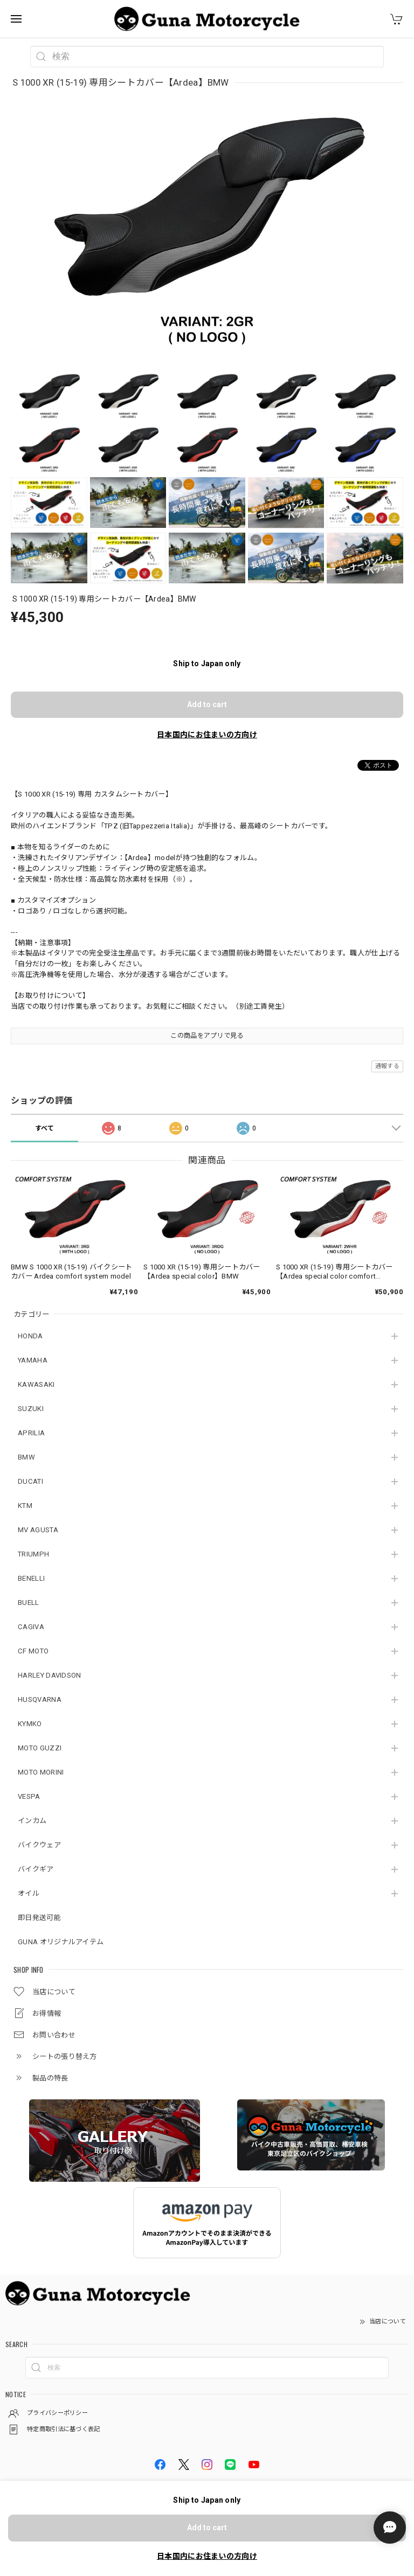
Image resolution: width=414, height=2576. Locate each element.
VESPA (29, 1796)
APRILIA (31, 1433)
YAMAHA (32, 1360)
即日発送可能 (39, 1918)
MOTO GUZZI (39, 1748)
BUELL (28, 1602)
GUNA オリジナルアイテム (61, 1942)
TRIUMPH (33, 1554)
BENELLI (31, 1578)
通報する (387, 1066)
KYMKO (30, 1724)
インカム (32, 1821)
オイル (28, 1893)
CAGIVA (31, 1627)
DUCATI (30, 1481)
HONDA (30, 1336)
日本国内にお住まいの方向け (207, 734)
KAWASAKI (36, 1384)
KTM (25, 1506)
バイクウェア (39, 1845)
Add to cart (207, 704)
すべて (44, 1128)
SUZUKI (31, 1409)
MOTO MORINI (41, 1772)
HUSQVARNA (39, 1699)
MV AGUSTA (38, 1530)
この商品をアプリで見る (206, 1035)
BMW (26, 1457)
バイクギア (36, 1869)
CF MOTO (33, 1651)
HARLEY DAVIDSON (49, 1675)
